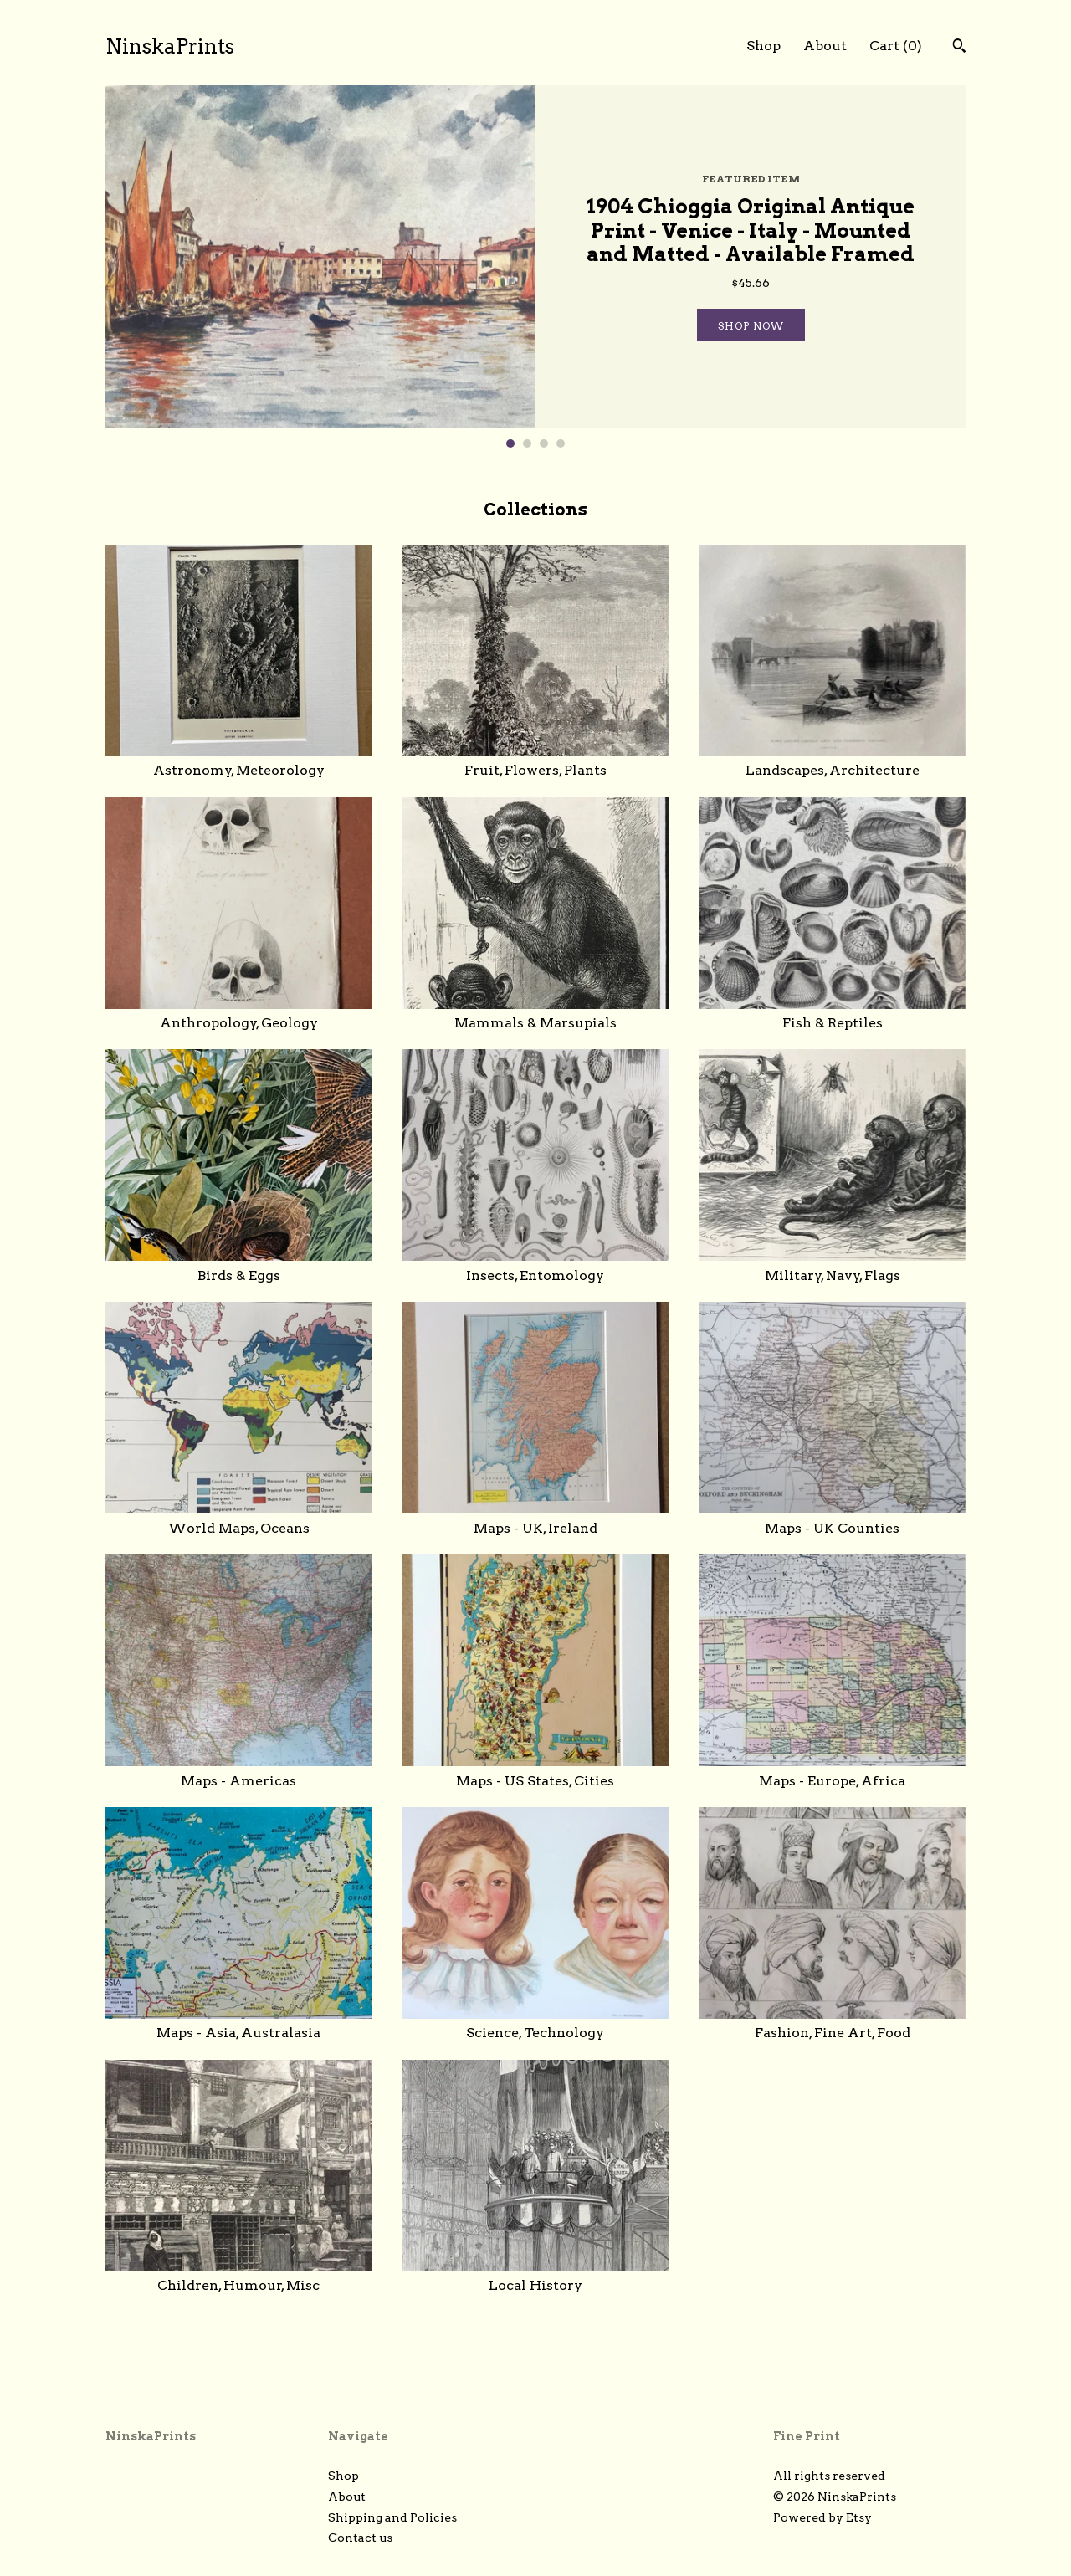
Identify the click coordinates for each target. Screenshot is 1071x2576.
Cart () (895, 46)
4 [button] (560, 443)
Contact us (360, 2537)
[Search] (959, 47)
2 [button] (527, 443)
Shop (763, 46)
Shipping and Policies (392, 2517)
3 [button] (544, 443)
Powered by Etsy (822, 2517)
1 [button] (510, 443)
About (825, 46)
